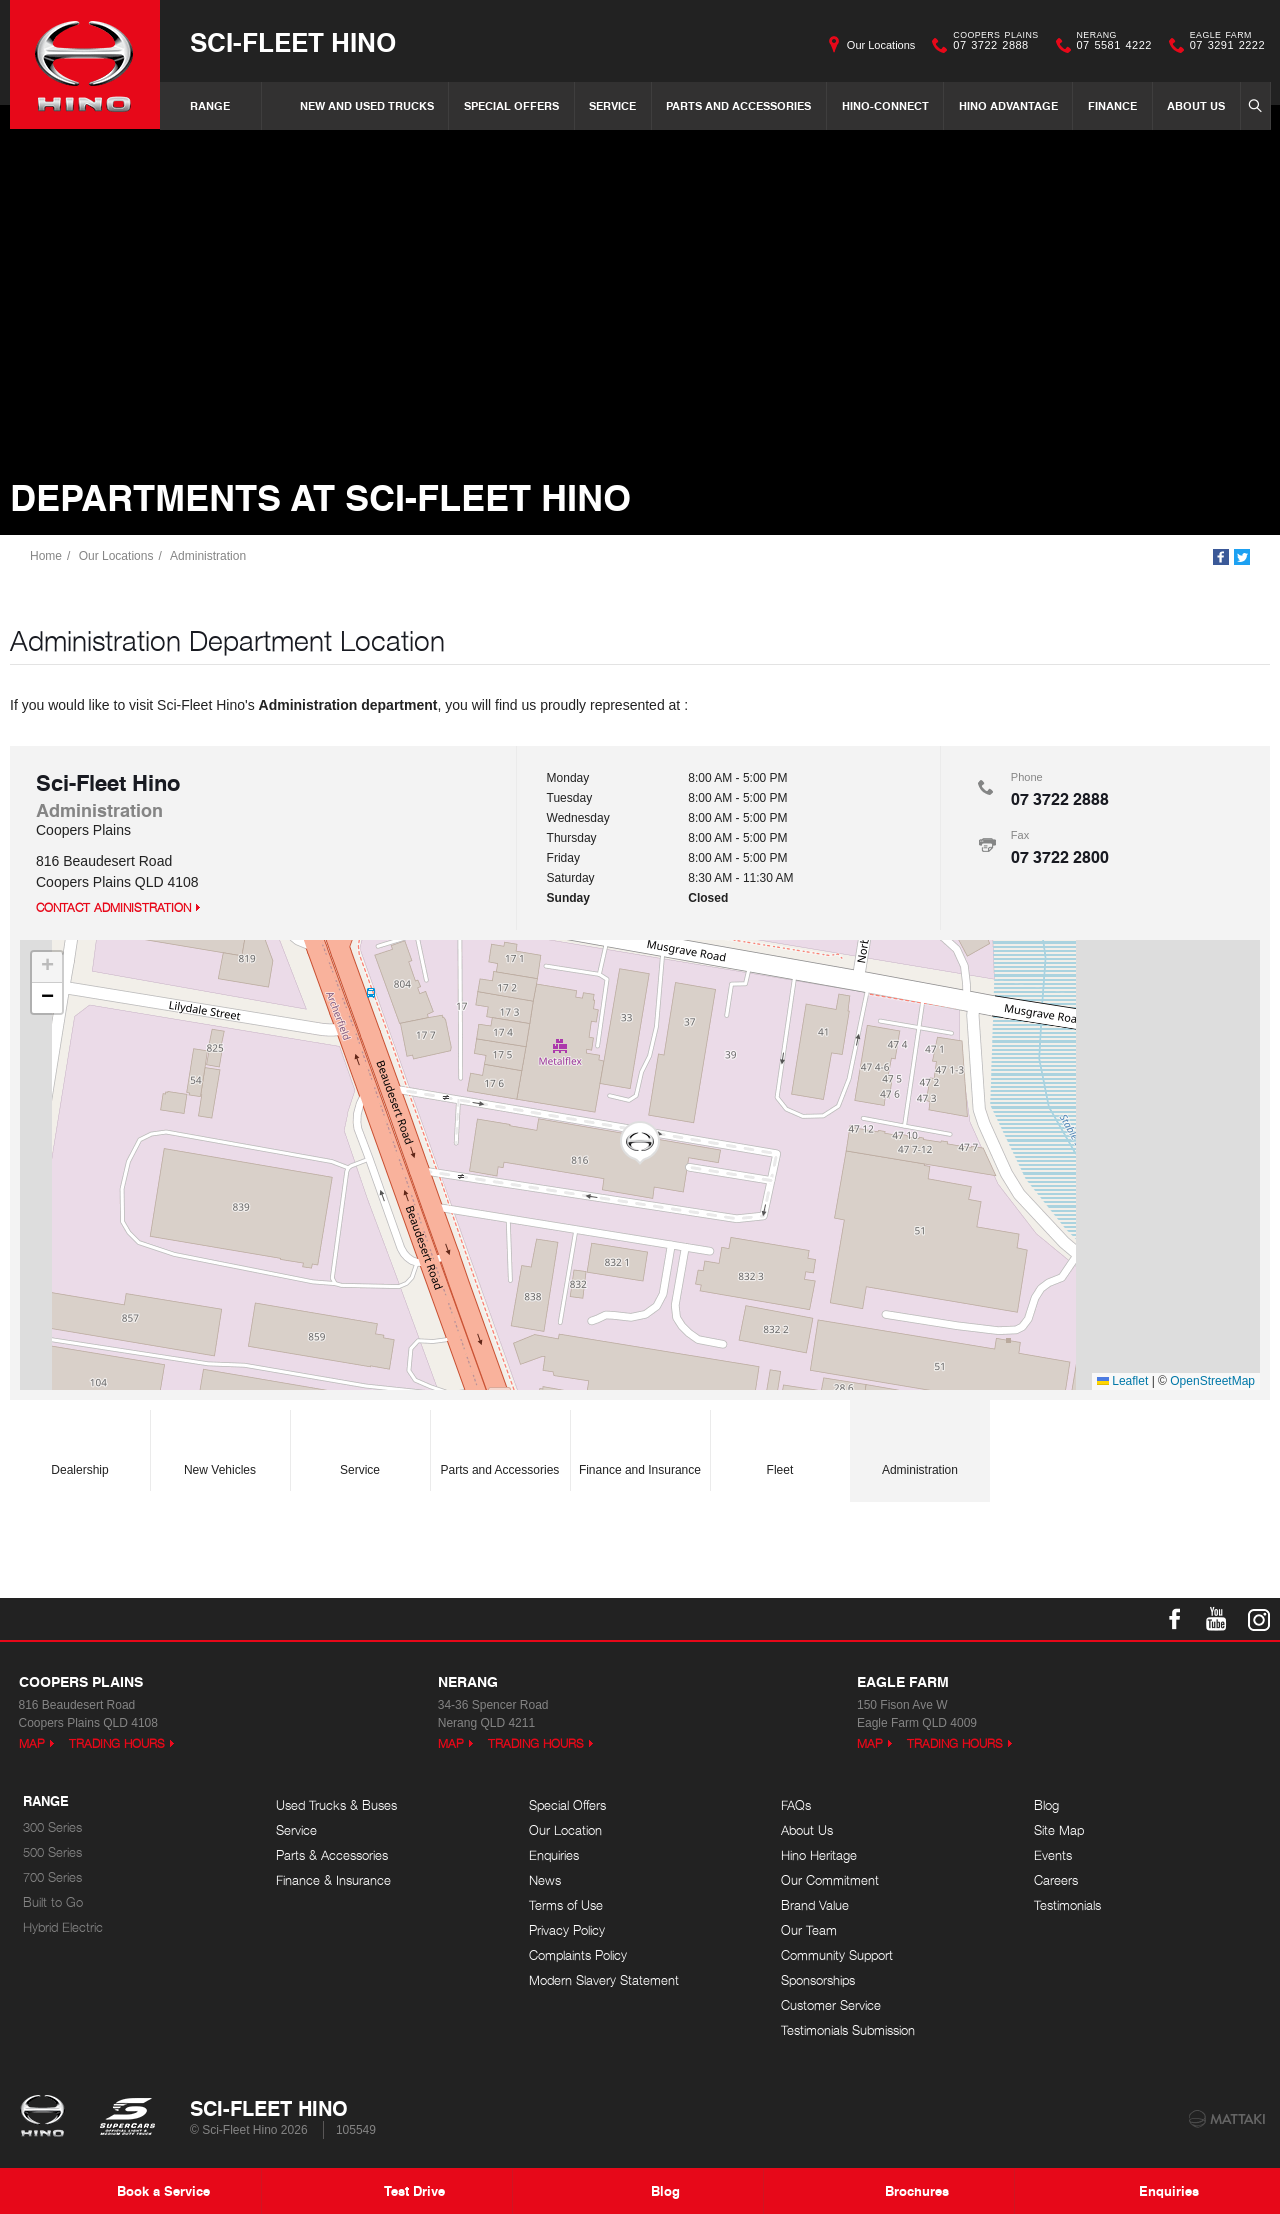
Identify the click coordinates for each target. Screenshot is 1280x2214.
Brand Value (815, 1905)
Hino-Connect (885, 105)
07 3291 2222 (1223, 45)
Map (32, 1743)
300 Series (52, 1827)
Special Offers (511, 105)
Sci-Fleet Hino (293, 41)
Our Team (809, 1930)
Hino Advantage (1008, 105)
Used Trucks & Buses (336, 1805)
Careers (1056, 1880)
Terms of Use (566, 1905)
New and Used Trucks (367, 105)
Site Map (1059, 1830)
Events (1053, 1855)
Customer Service (831, 2005)
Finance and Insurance (640, 1445)
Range (210, 105)
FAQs (796, 1805)
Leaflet (1122, 1381)
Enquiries (554, 1855)
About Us (1196, 105)
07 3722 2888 (991, 45)
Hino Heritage (819, 1855)
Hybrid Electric (63, 1927)
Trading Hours (117, 1743)
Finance (1112, 105)
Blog (1046, 1805)
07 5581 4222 (1110, 45)
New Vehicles (220, 1445)
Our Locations (881, 45)
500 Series (52, 1852)
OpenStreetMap (1212, 1381)
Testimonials (1067, 1905)
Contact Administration (113, 907)
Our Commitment (830, 1880)
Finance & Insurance (333, 1880)
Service (612, 105)
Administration (208, 556)
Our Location (565, 1830)
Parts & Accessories (332, 1855)
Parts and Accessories (738, 105)
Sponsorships (818, 1980)
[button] (640, 1143)
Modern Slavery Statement (604, 1980)
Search (1253, 105)
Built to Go (53, 1902)
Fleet (780, 1445)
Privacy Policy (567, 1930)
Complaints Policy (578, 1955)
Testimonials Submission (848, 2030)
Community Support (837, 1955)
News (545, 1880)
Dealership (79, 1445)
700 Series (52, 1877)
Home (46, 556)
